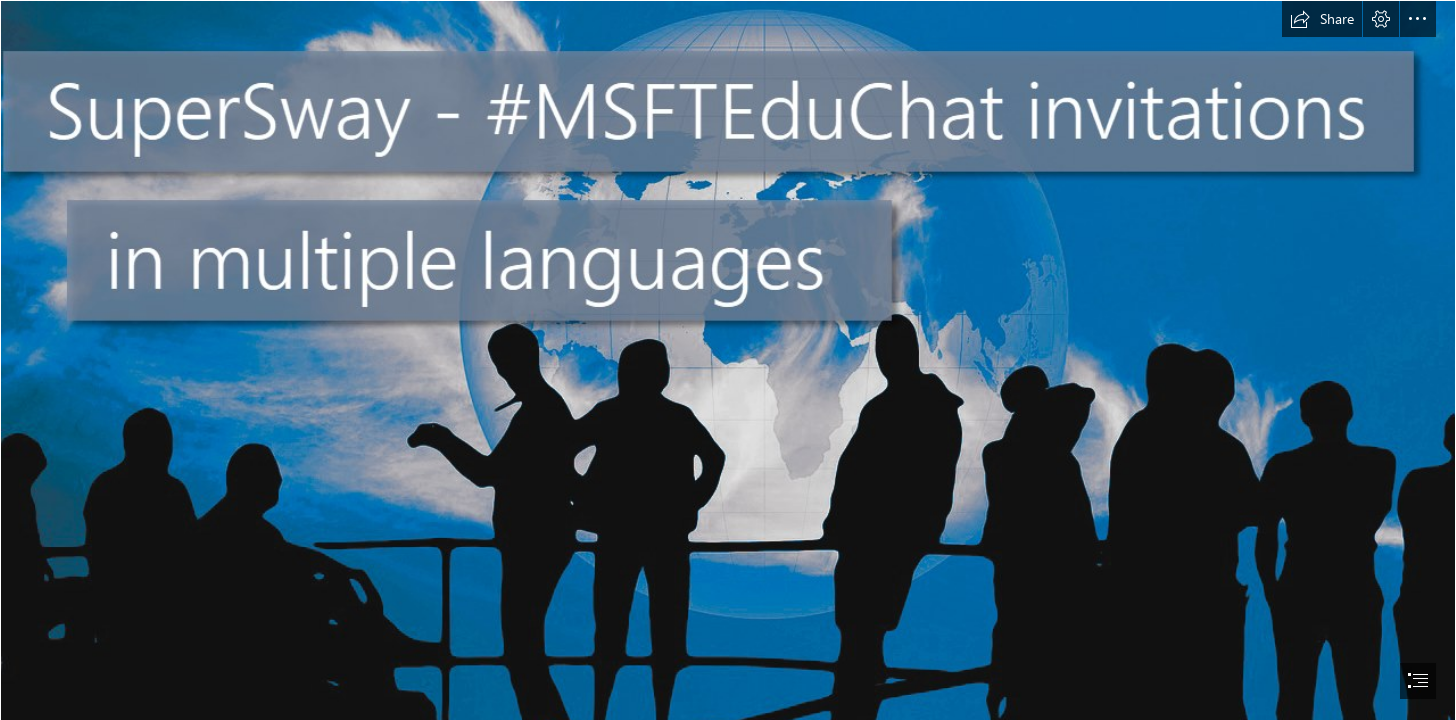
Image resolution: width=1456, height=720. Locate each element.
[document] (728, 360)
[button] (1322, 19)
